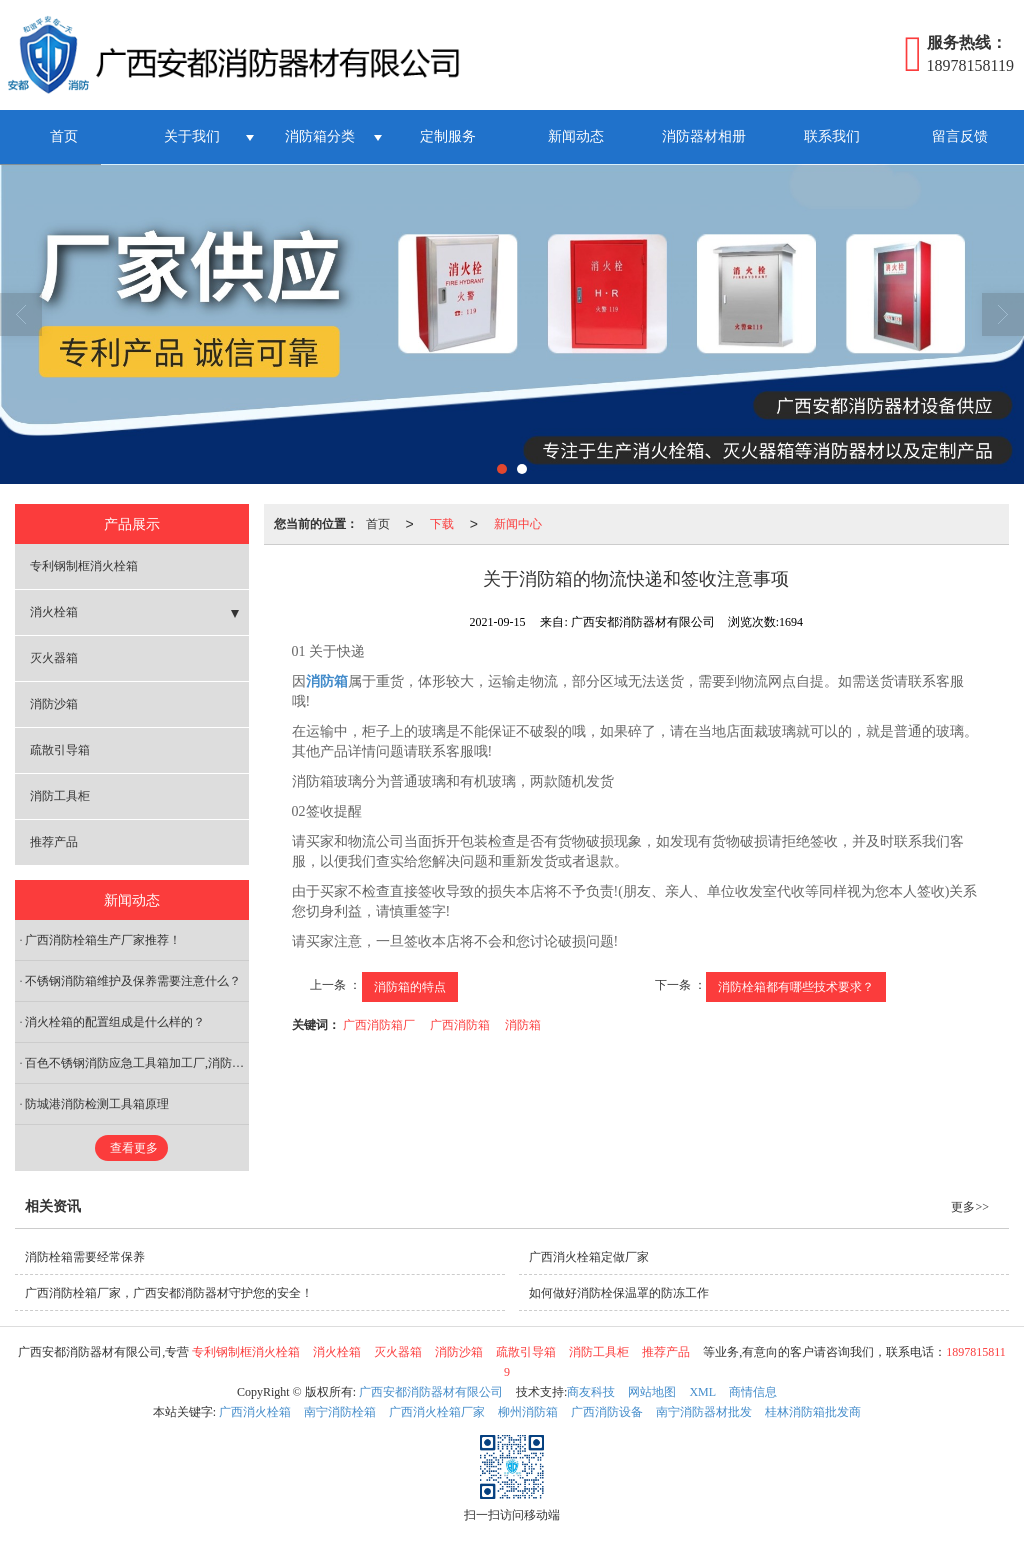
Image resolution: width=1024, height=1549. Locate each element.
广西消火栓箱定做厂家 (589, 1257)
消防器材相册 (704, 136)
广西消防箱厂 (379, 1025)
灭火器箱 (54, 658)
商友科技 (591, 1392)
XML (702, 1392)
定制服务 (448, 136)
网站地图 (652, 1392)
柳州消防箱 (528, 1412)
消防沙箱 (54, 704)
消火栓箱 (54, 612)
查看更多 (134, 1148)
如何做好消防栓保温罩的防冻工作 (619, 1293)
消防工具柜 (60, 796)
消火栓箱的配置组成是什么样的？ (115, 1022)
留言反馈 (960, 136)
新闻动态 (576, 136)
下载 (442, 524)
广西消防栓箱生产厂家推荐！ (103, 940)
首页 (64, 136)
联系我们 (832, 136)
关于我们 (192, 136)
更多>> (970, 1207)
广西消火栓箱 (255, 1412)
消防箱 (523, 1025)
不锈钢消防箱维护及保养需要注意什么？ (133, 981)
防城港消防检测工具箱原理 (97, 1104)
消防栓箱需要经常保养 (85, 1257)
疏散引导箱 (60, 750)
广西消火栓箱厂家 (437, 1412)
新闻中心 (518, 524)
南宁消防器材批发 (704, 1412)
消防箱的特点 (410, 987)
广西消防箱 (460, 1025)
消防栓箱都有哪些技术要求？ (796, 987)
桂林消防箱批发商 (813, 1412)
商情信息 (753, 1392)
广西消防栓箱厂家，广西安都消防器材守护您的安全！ (169, 1293)
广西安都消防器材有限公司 (431, 1392)
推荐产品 (54, 842)
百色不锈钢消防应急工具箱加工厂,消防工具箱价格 (137, 1063)
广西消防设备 (607, 1412)
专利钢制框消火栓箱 (84, 566)
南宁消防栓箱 (340, 1412)
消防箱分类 (320, 136)
